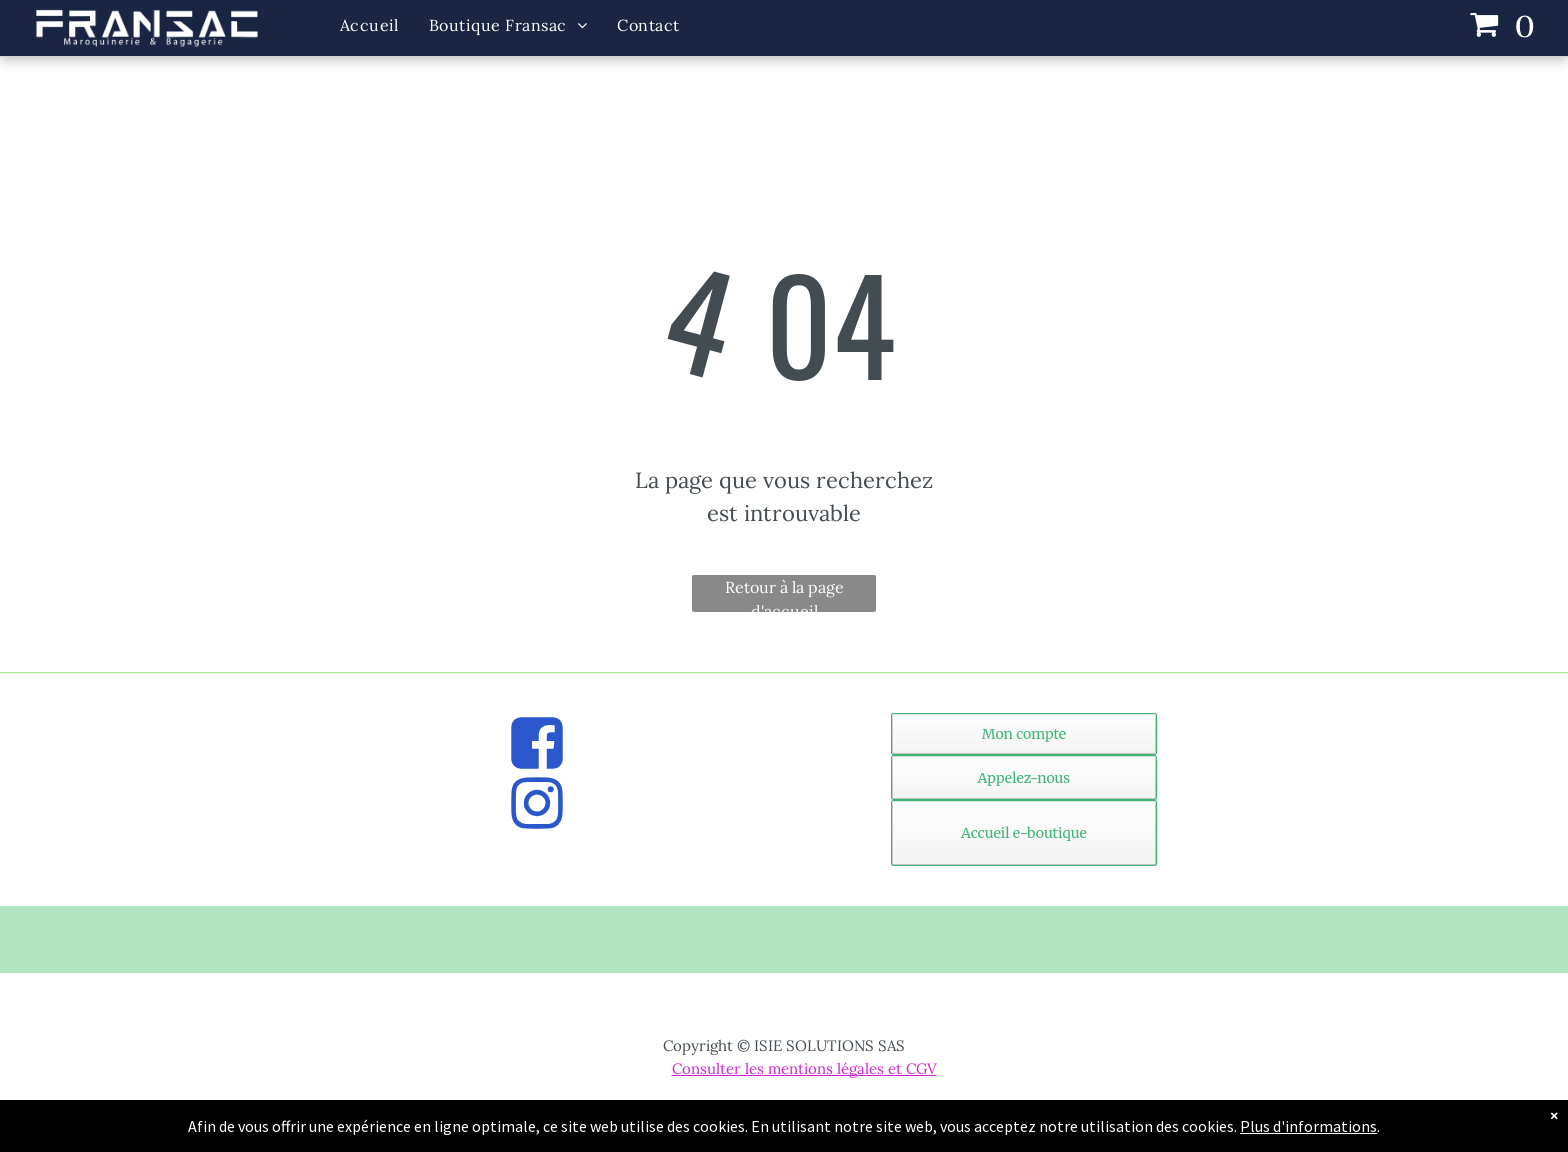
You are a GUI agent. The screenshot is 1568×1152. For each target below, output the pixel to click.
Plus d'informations (1308, 1126)
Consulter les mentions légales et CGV (804, 1068)
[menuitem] (369, 25)
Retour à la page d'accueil (784, 594)
